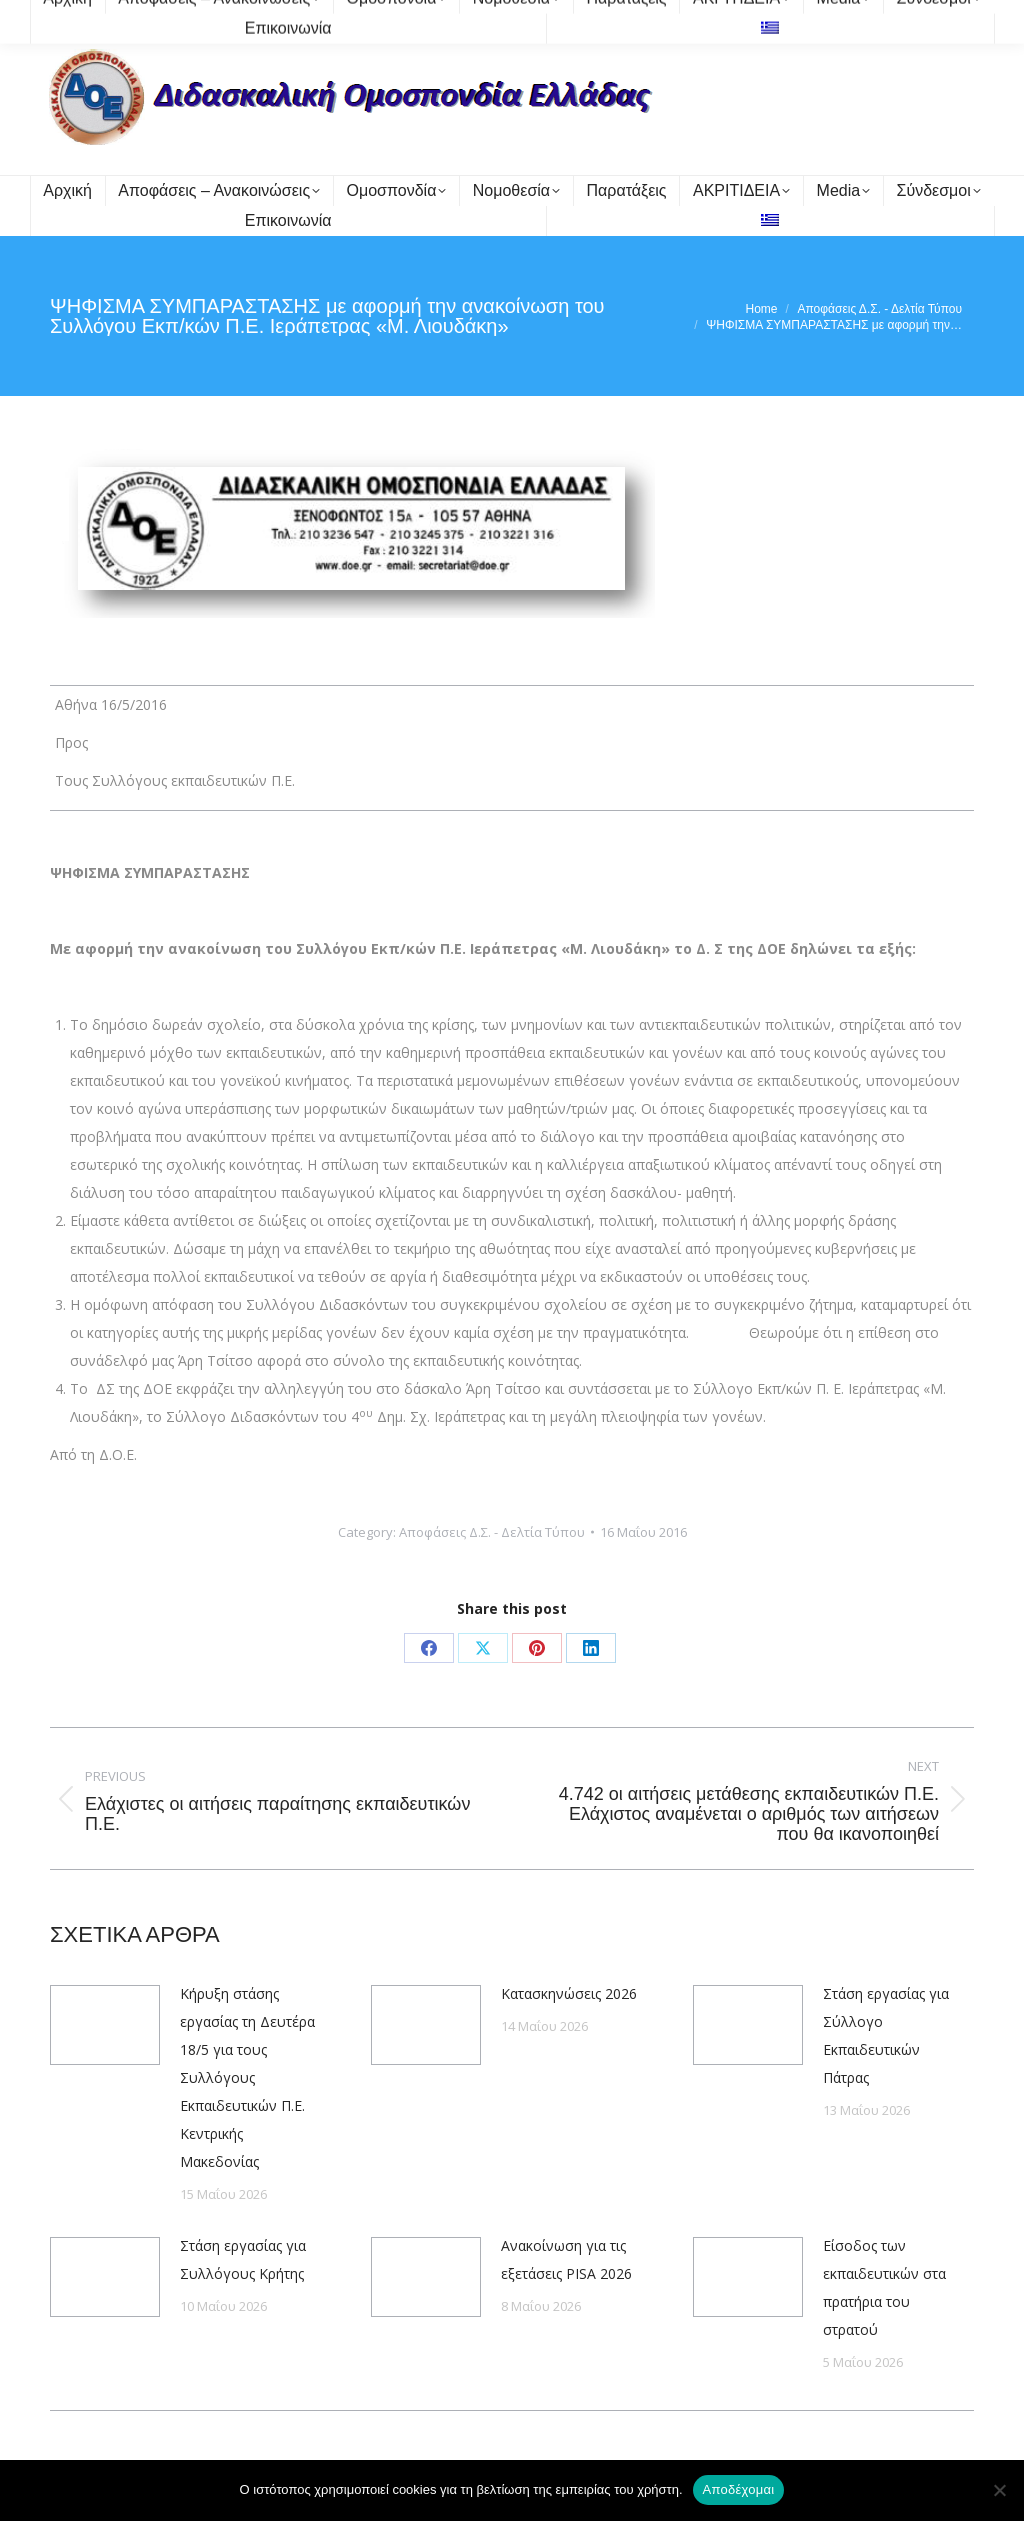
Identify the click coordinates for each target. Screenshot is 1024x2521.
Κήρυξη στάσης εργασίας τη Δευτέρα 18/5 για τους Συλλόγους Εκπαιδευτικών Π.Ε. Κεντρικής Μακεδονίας (247, 2077)
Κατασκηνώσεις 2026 (569, 1993)
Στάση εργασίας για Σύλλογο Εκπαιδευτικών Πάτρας (886, 2035)
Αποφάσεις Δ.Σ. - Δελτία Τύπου (492, 1532)
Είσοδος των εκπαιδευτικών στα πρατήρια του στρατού (884, 2287)
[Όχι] (999, 2490)
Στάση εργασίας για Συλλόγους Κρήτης (243, 2259)
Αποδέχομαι (739, 2489)
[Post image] (105, 2025)
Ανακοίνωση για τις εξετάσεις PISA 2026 (566, 2259)
